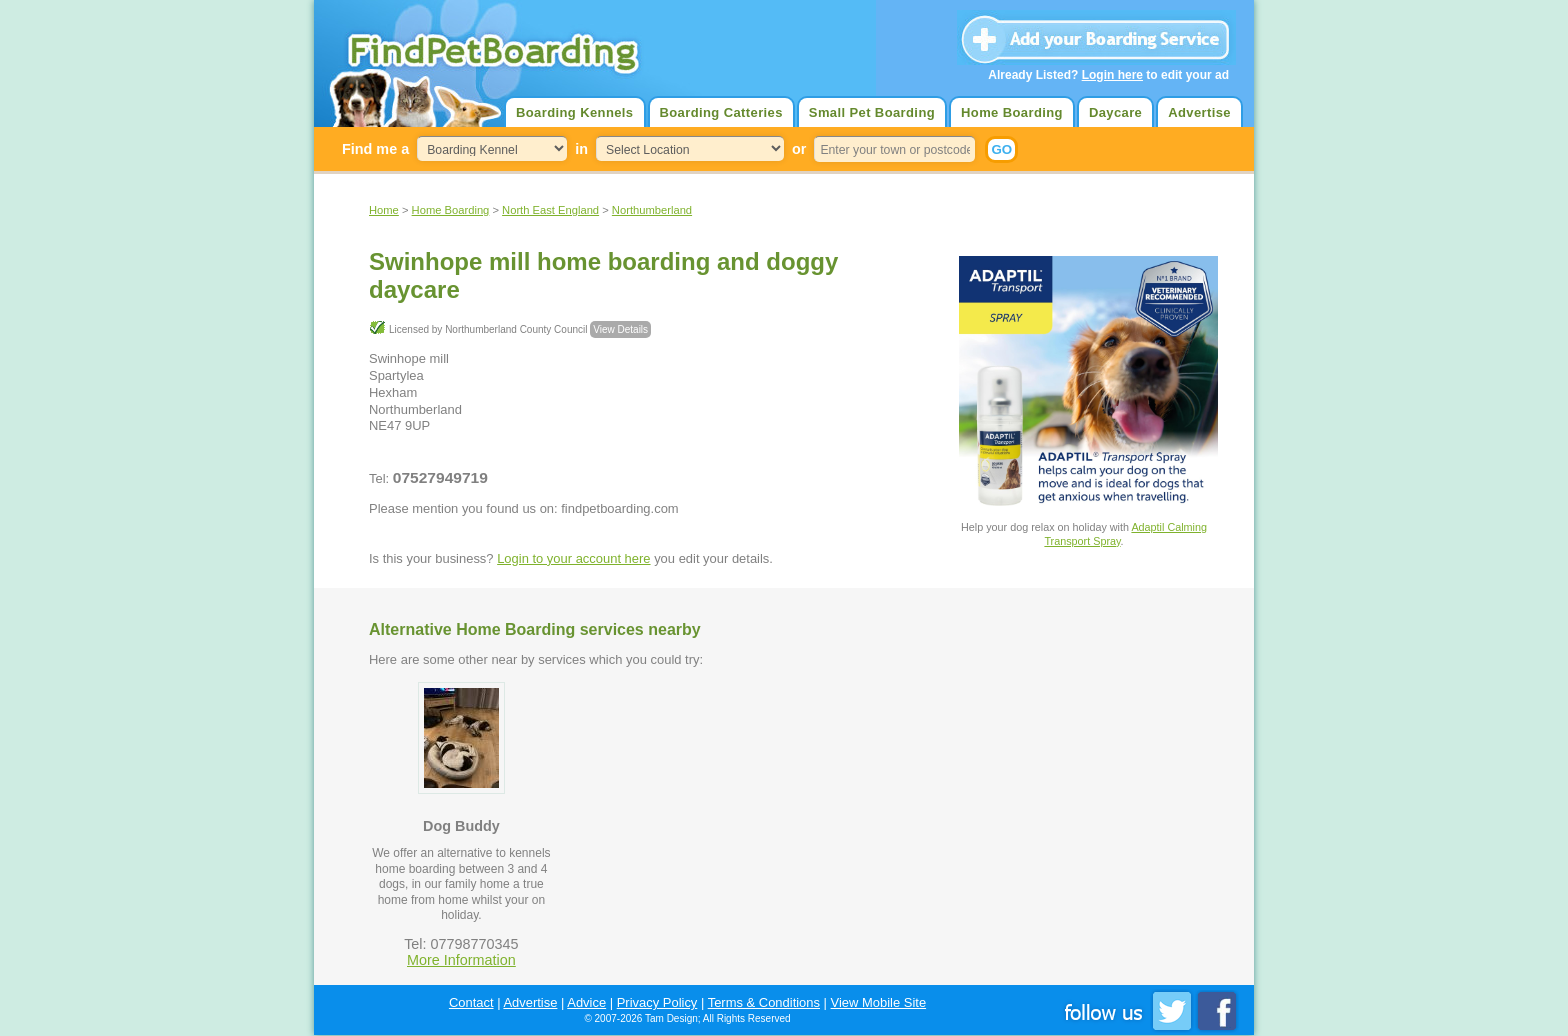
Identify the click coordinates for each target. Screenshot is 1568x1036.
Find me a (375, 149)
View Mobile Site (879, 1002)
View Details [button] (620, 329)
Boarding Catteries (721, 112)
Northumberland (652, 210)
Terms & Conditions (764, 1002)
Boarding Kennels (574, 112)
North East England (550, 210)
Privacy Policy (657, 1002)
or (799, 149)
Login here (1112, 75)
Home (384, 210)
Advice (586, 1002)
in (581, 149)
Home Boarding (1012, 112)
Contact (471, 1002)
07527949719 (440, 477)
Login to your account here (573, 558)
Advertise (1199, 112)
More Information (461, 960)
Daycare (1115, 112)
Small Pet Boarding (872, 112)
